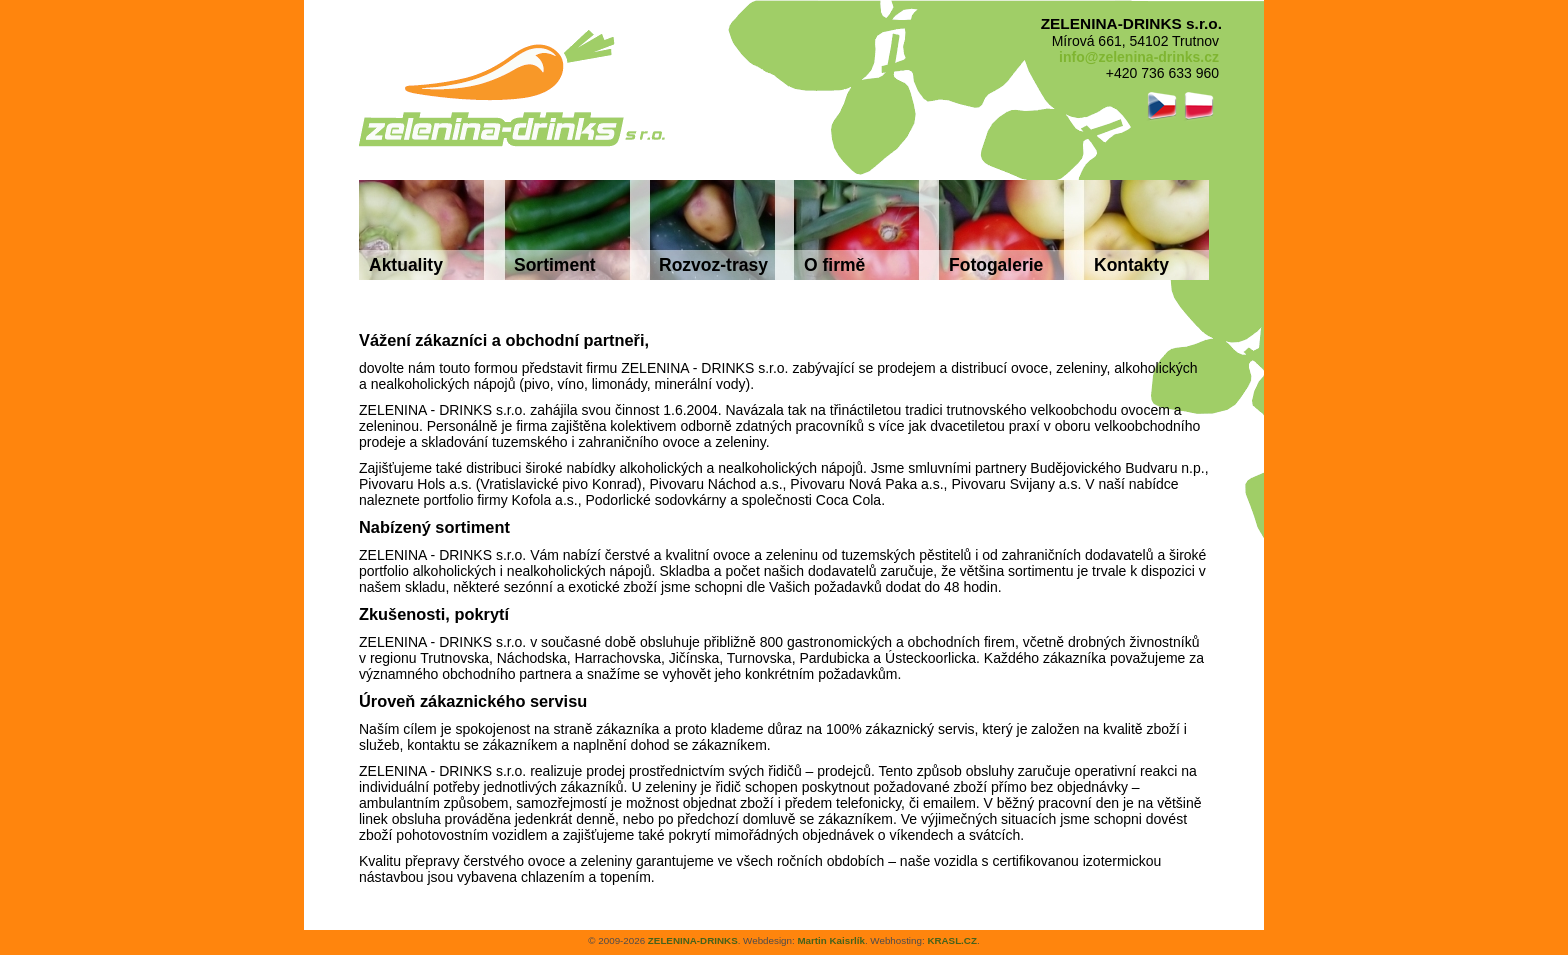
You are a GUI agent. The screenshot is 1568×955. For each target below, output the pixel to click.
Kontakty (1131, 265)
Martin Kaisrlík (831, 940)
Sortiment (555, 265)
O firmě (834, 265)
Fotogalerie (996, 265)
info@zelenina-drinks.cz (1139, 57)
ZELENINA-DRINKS (693, 940)
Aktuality (406, 265)
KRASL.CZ (952, 940)
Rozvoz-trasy (713, 265)
